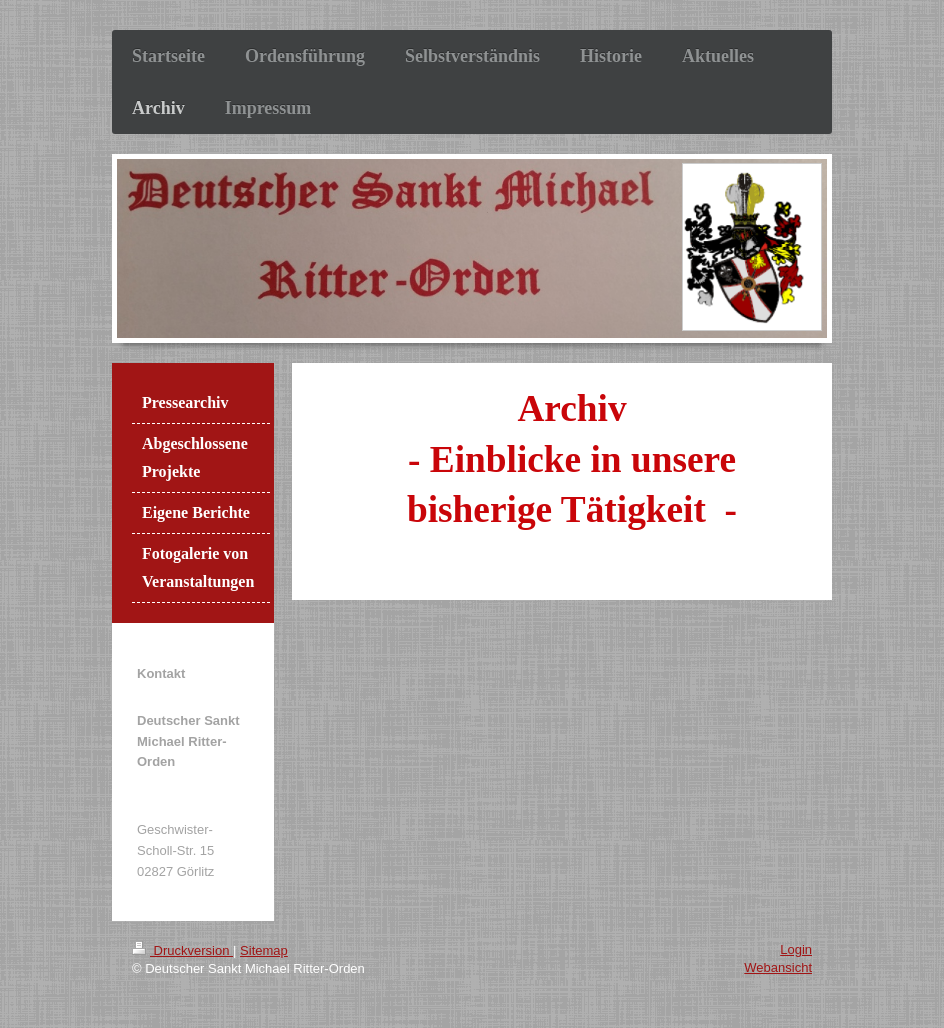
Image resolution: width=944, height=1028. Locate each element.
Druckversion (182, 950)
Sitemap (264, 950)
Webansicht (778, 967)
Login (796, 949)
